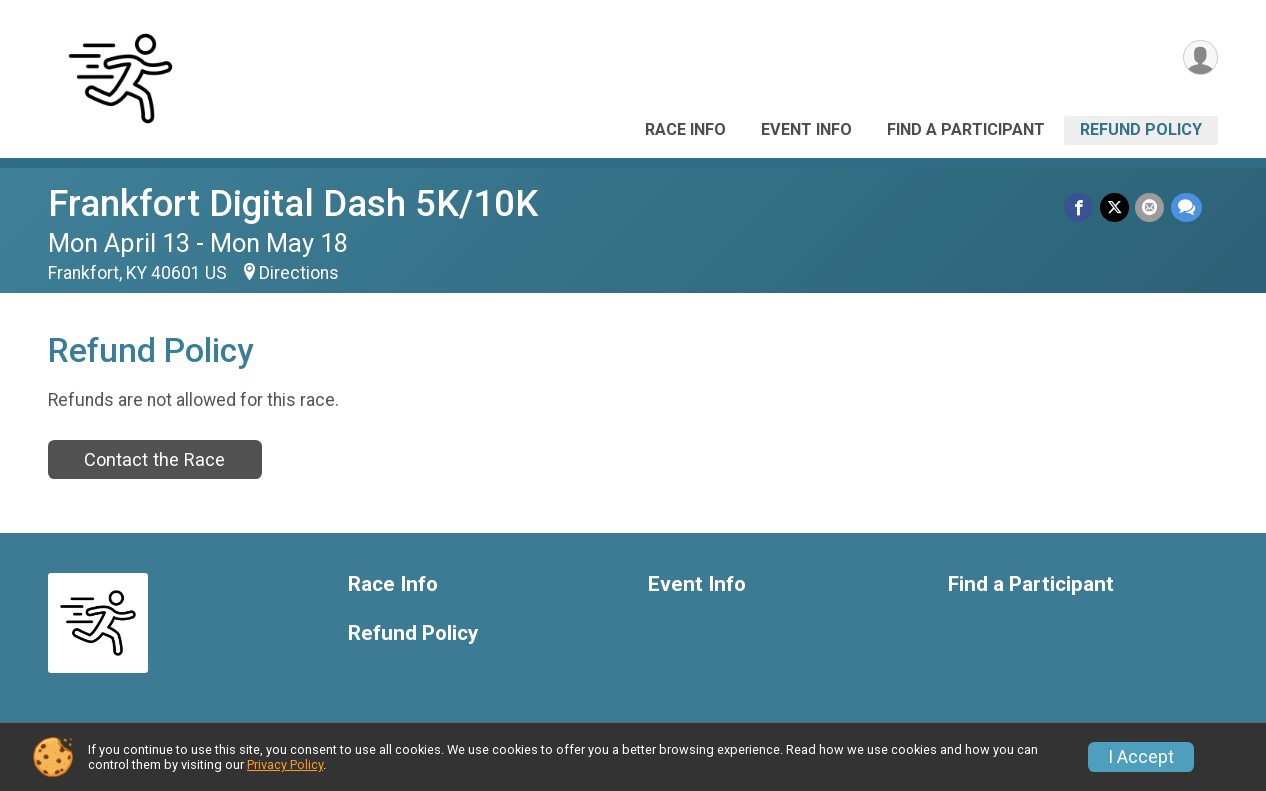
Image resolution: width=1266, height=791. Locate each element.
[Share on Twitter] (1115, 207)
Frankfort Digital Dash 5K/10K (293, 203)
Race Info (685, 129)
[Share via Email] (1150, 207)
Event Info (806, 129)
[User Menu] (1199, 58)
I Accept (1141, 757)
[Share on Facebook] (1080, 207)
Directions (299, 273)
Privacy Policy (285, 764)
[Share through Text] (1186, 207)
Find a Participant (966, 129)
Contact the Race (154, 459)
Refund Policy (1141, 129)
